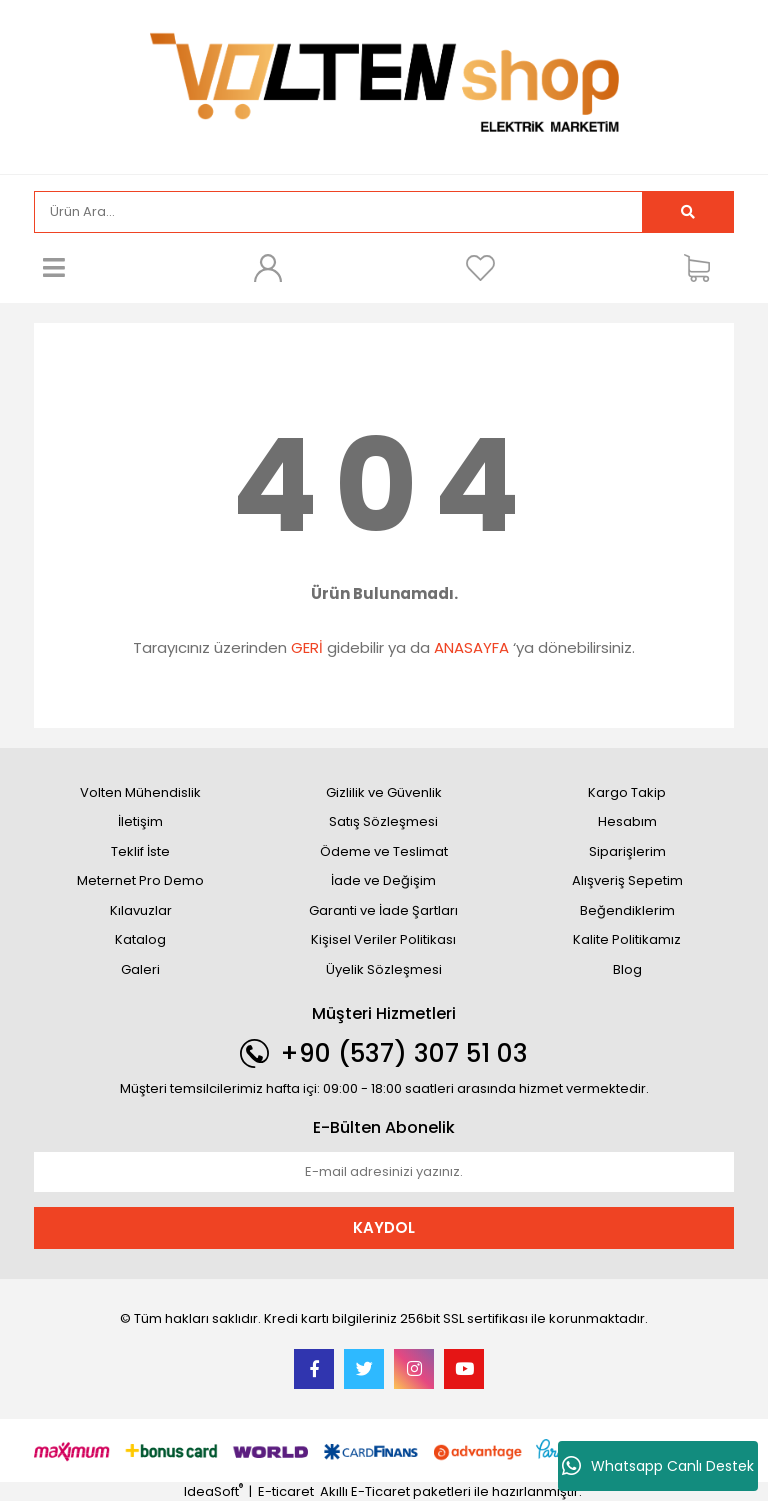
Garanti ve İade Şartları (383, 910)
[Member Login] (267, 268)
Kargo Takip (627, 792)
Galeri (140, 969)
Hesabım (627, 821)
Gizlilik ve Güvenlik (384, 792)
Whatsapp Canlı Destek (658, 1466)
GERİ (307, 647)
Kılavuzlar (141, 910)
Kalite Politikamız (627, 939)
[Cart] (704, 268)
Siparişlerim (627, 851)
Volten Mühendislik (140, 792)
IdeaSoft (213, 1491)
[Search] (338, 212)
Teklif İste (140, 851)
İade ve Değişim (383, 880)
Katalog (140, 939)
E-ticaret (286, 1491)
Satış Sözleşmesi (383, 821)
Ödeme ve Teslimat (384, 851)
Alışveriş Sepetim (627, 880)
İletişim (140, 821)
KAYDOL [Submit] (384, 1227)
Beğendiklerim (627, 910)
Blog (627, 969)
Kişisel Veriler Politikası (383, 939)
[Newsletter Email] (384, 1172)
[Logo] (384, 85)
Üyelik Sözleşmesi (384, 969)
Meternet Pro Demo (140, 880)
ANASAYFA (471, 647)
